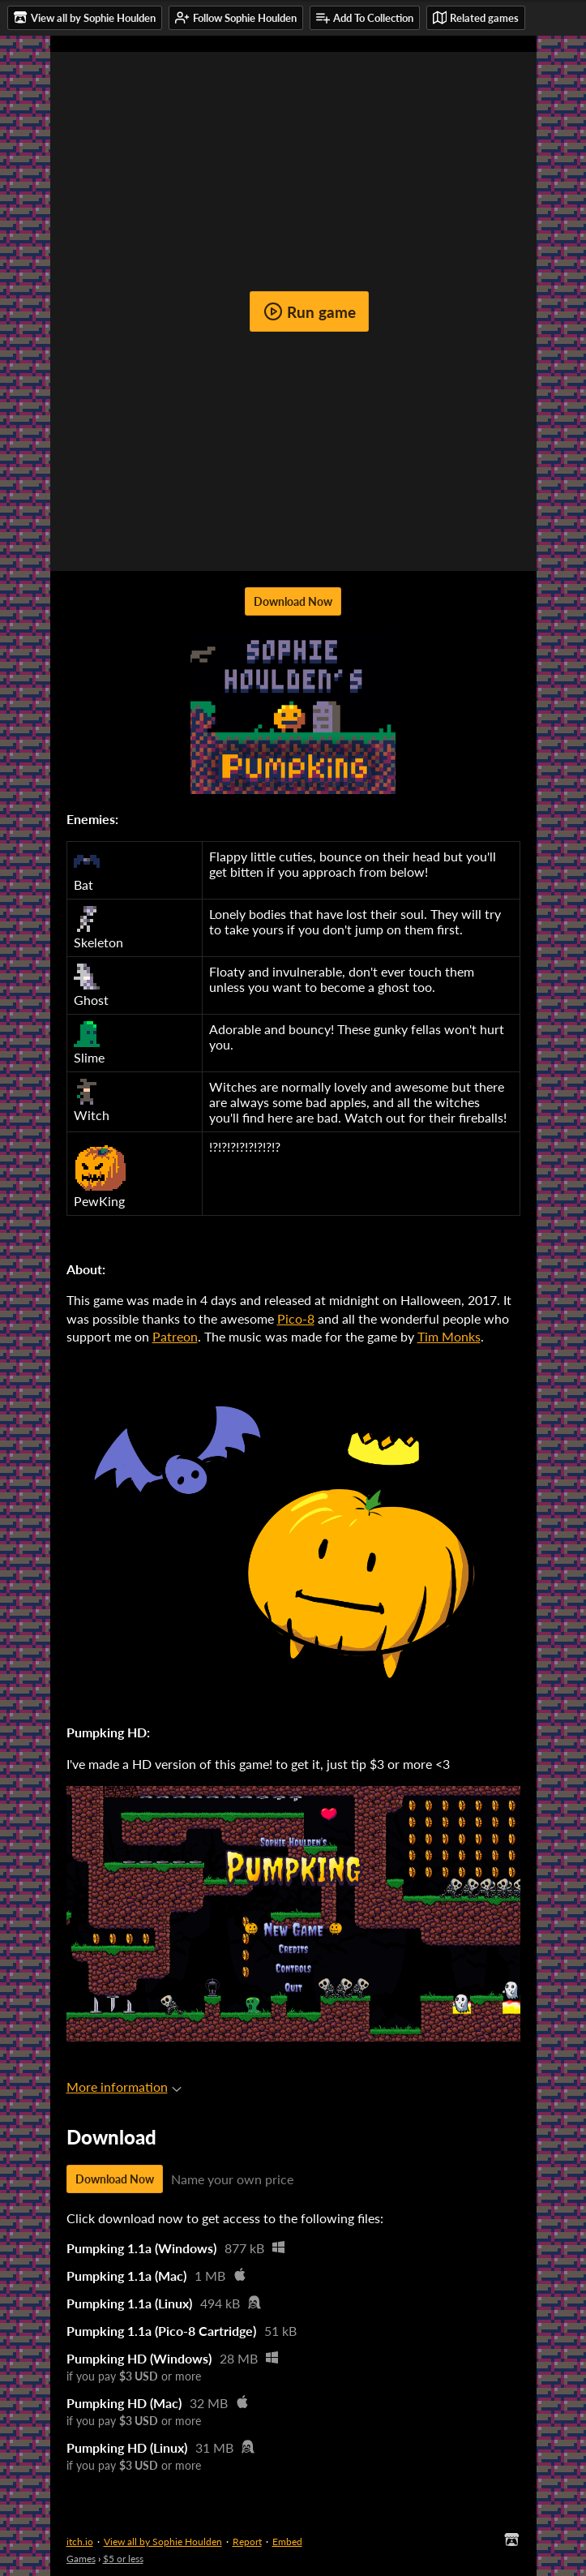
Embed (287, 2541)
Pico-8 (295, 1318)
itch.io (79, 2541)
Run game (309, 311)
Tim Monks (449, 1336)
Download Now (293, 601)
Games (81, 2558)
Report (247, 2541)
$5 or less (123, 2558)
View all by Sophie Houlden (163, 2541)
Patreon (175, 1336)
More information (124, 2086)
